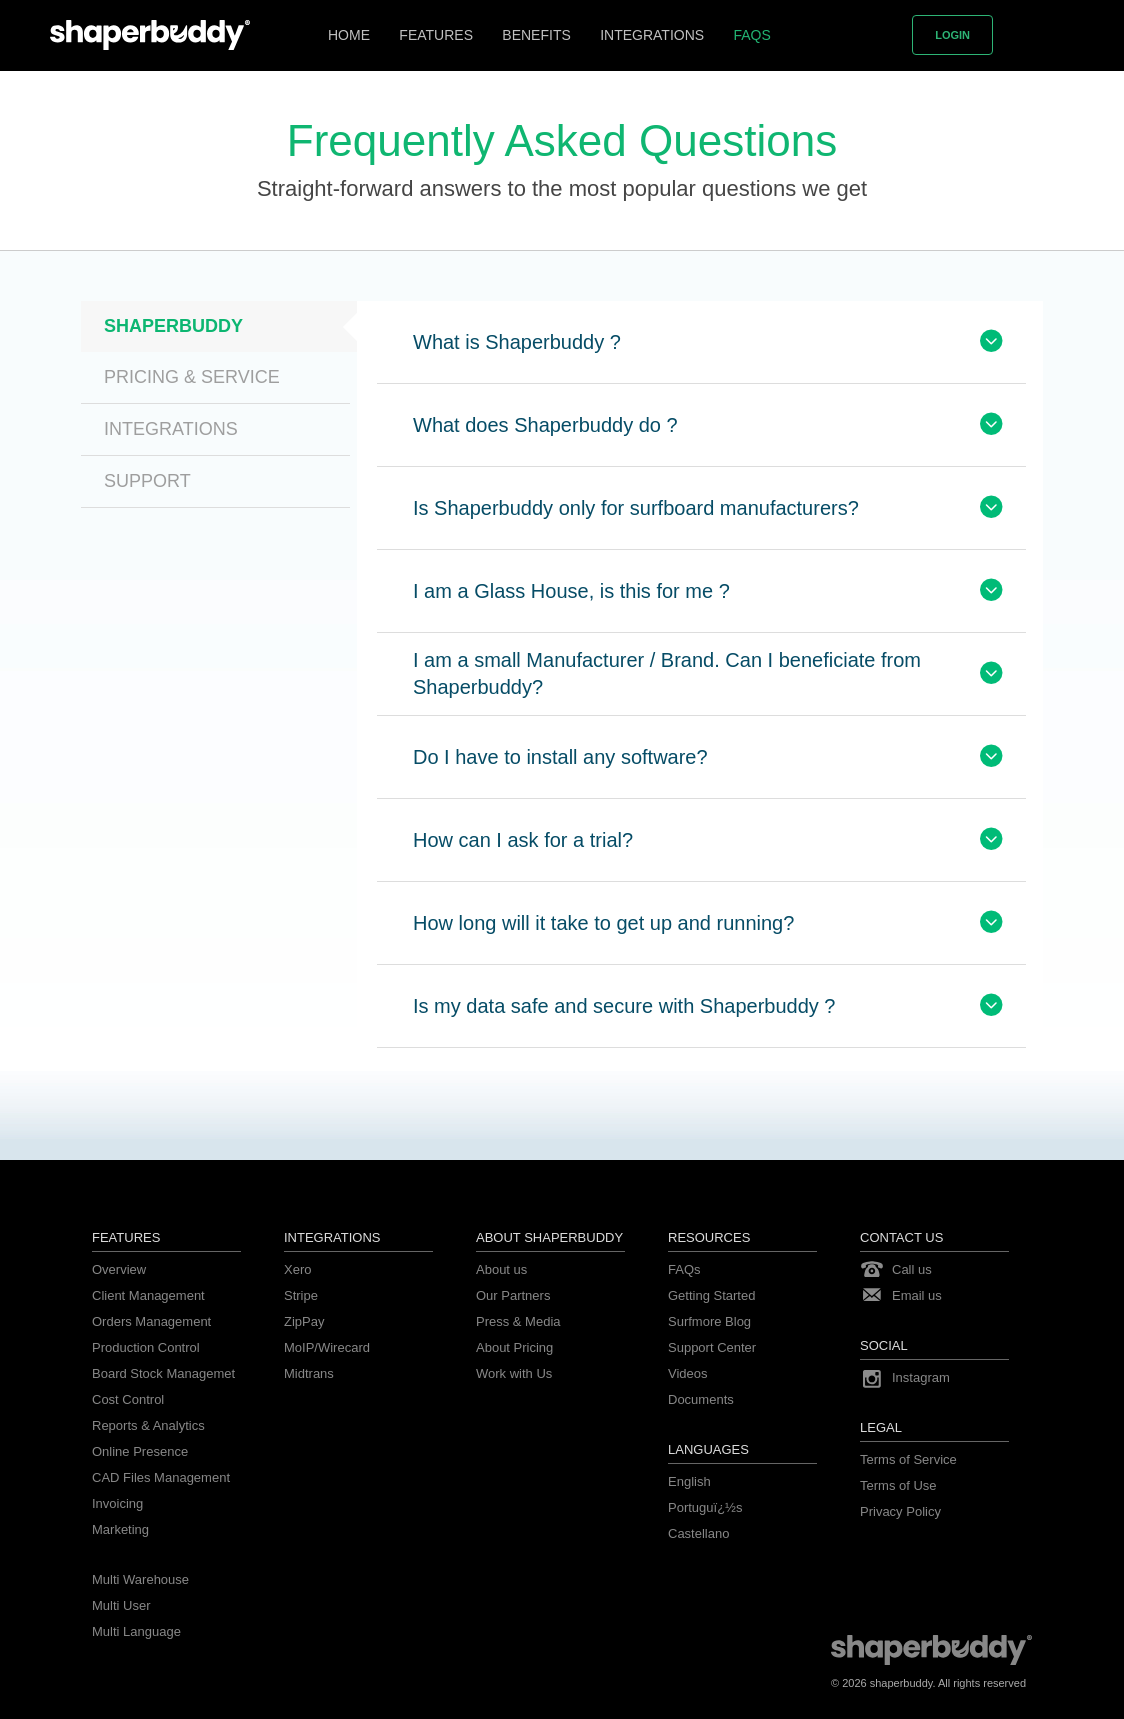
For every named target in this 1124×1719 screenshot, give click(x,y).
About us (501, 1269)
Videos (688, 1373)
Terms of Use (898, 1485)
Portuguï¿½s (705, 1507)
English (689, 1481)
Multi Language (136, 1631)
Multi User (121, 1605)
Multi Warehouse (140, 1579)
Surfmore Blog (709, 1321)
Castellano (698, 1533)
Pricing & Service (192, 377)
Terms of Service (908, 1459)
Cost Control (128, 1399)
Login (952, 35)
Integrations (652, 35)
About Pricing (514, 1347)
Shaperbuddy (173, 326)
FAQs (751, 35)
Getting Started (711, 1295)
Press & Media (518, 1321)
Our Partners (513, 1295)
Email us (917, 1295)
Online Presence (140, 1451)
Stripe (301, 1295)
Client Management (148, 1295)
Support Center (712, 1347)
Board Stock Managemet (163, 1373)
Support (147, 481)
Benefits (536, 35)
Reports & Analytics (148, 1425)
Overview (119, 1269)
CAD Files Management (161, 1477)
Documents (701, 1399)
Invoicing (117, 1503)
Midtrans (309, 1373)
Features (436, 35)
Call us (912, 1269)
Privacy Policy (900, 1511)
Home (349, 35)
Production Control (146, 1347)
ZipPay (304, 1321)
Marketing (120, 1529)
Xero (297, 1269)
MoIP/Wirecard (327, 1347)
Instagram (921, 1377)
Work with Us (514, 1373)
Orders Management (151, 1321)
